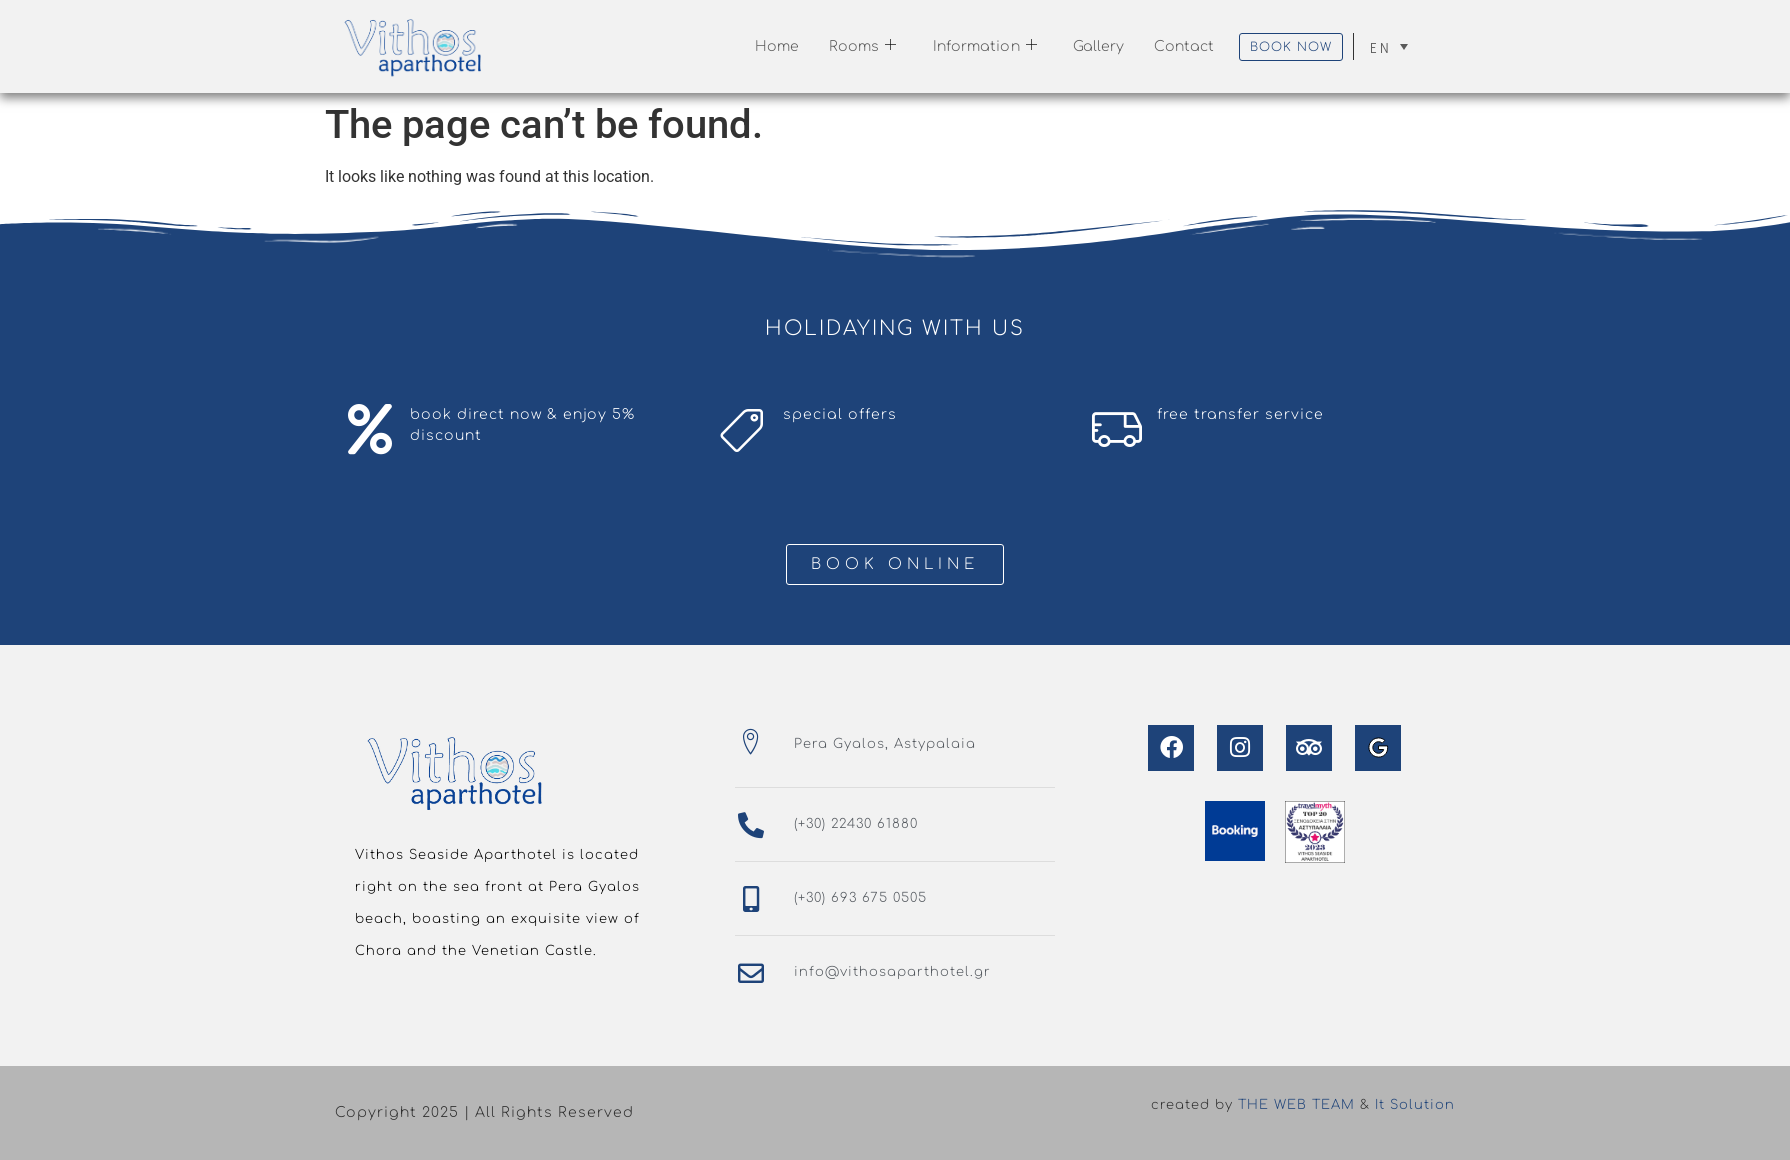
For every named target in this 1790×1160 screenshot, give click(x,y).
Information (985, 46)
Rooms (863, 46)
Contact (1184, 46)
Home (777, 46)
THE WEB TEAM (1296, 1105)
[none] (1389, 46)
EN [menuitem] (1380, 47)
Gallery (1099, 46)
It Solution (1415, 1105)
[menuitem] (1389, 46)
